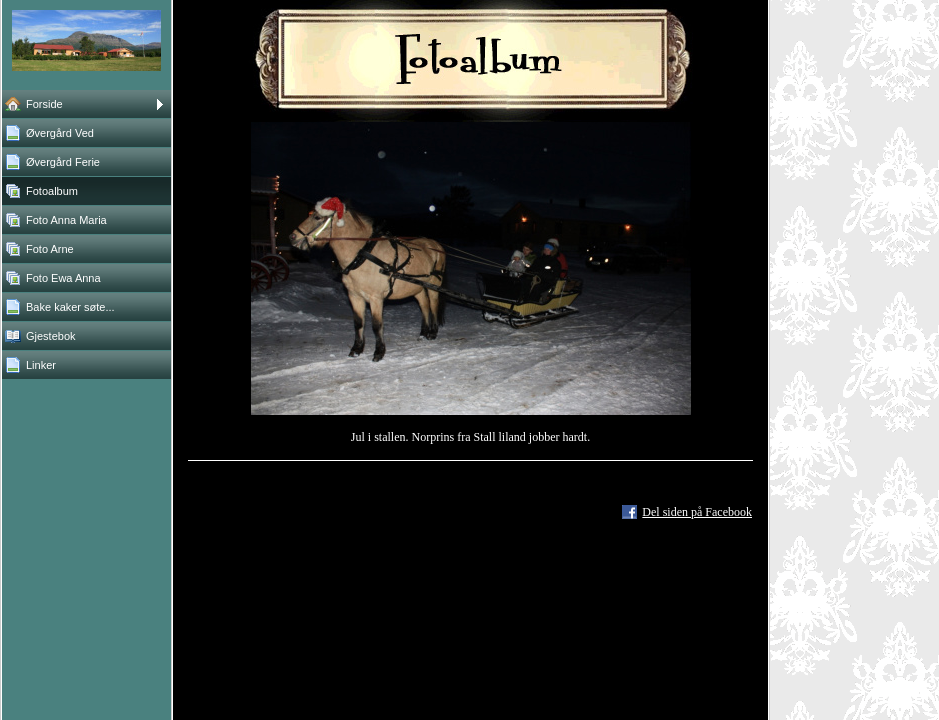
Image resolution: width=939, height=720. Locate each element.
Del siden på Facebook (697, 512)
